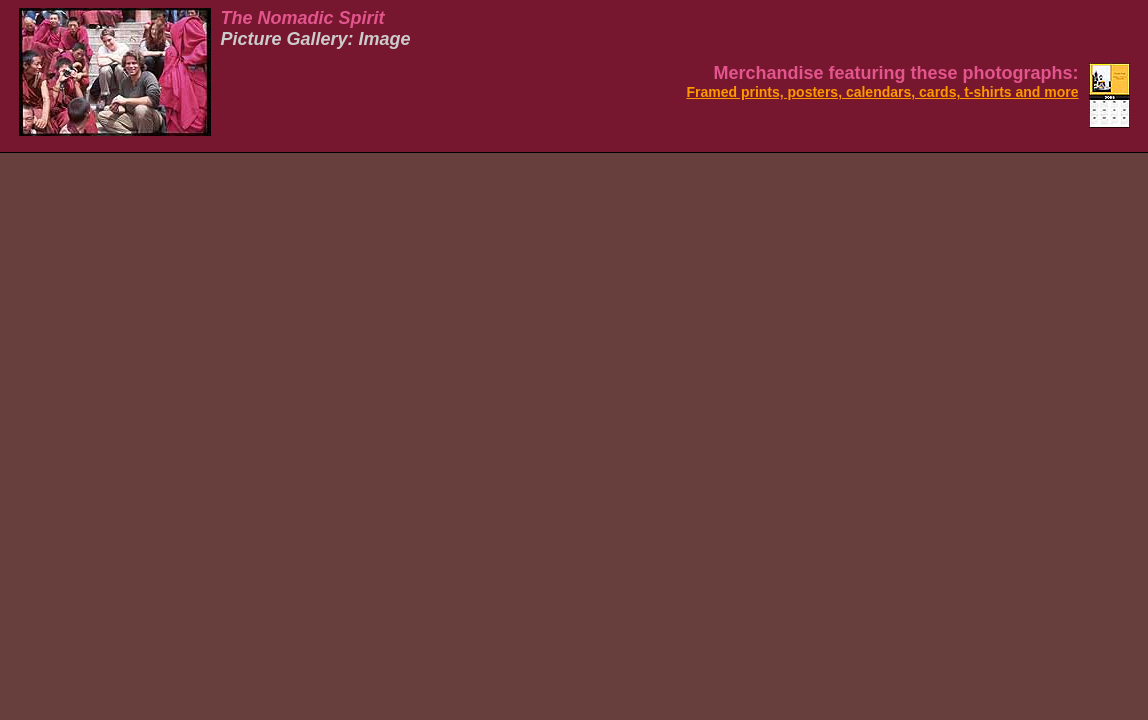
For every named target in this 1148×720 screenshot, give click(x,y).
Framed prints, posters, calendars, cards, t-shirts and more (882, 92)
